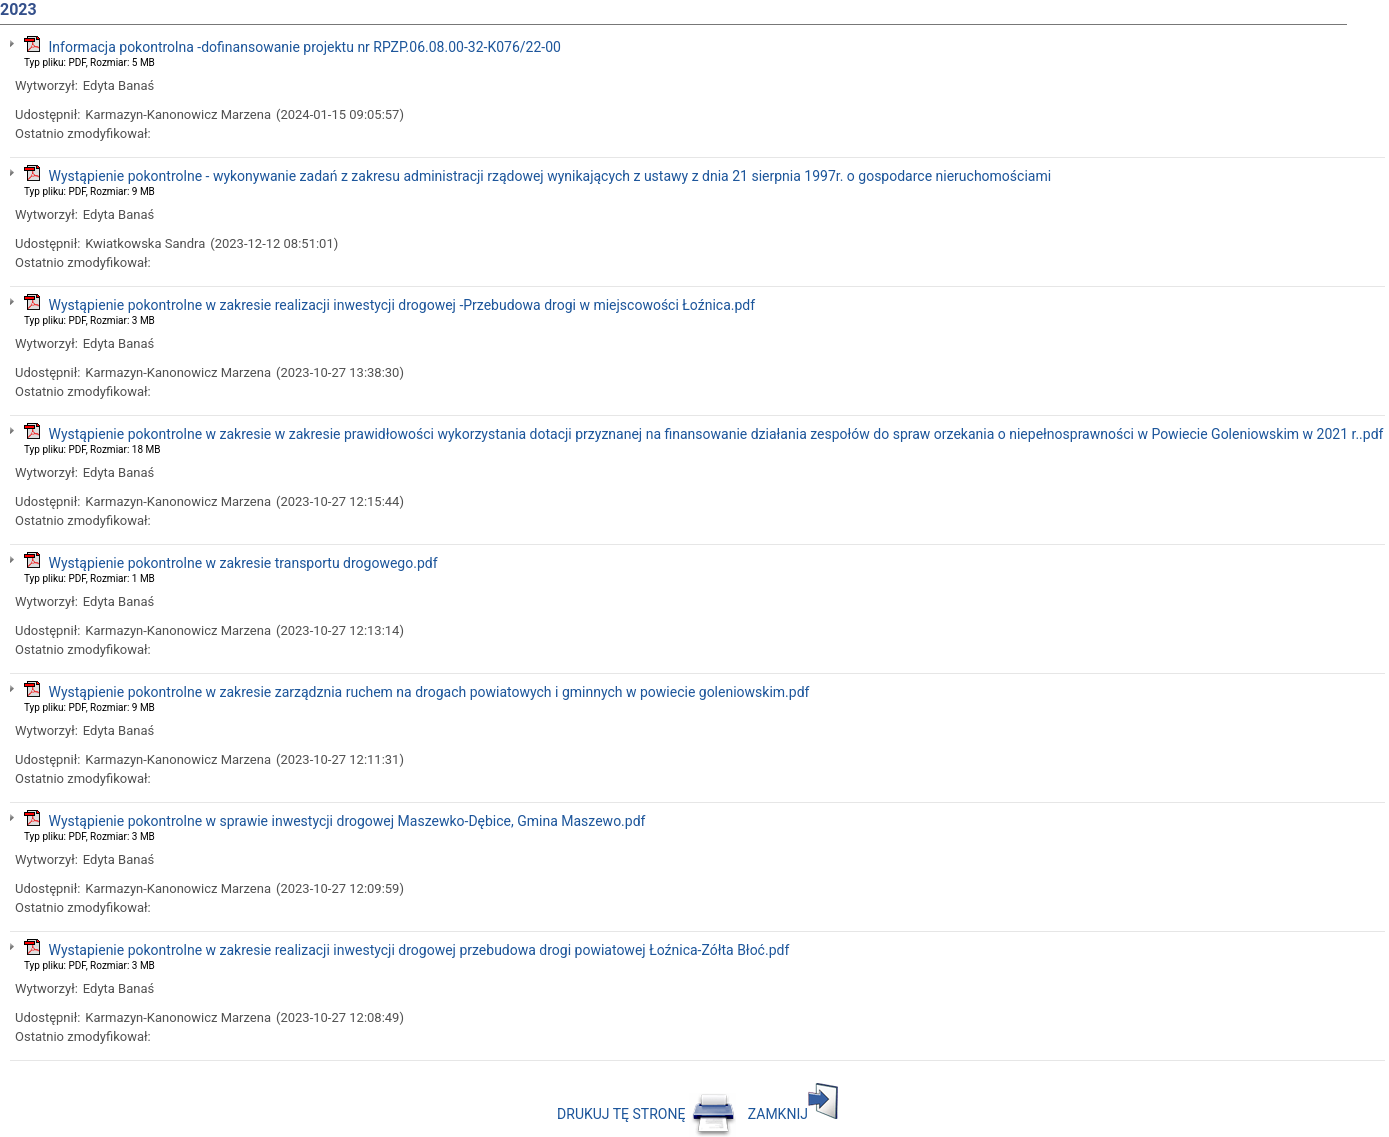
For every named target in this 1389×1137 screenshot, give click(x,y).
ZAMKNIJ (793, 1114)
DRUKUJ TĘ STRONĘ (646, 1114)
